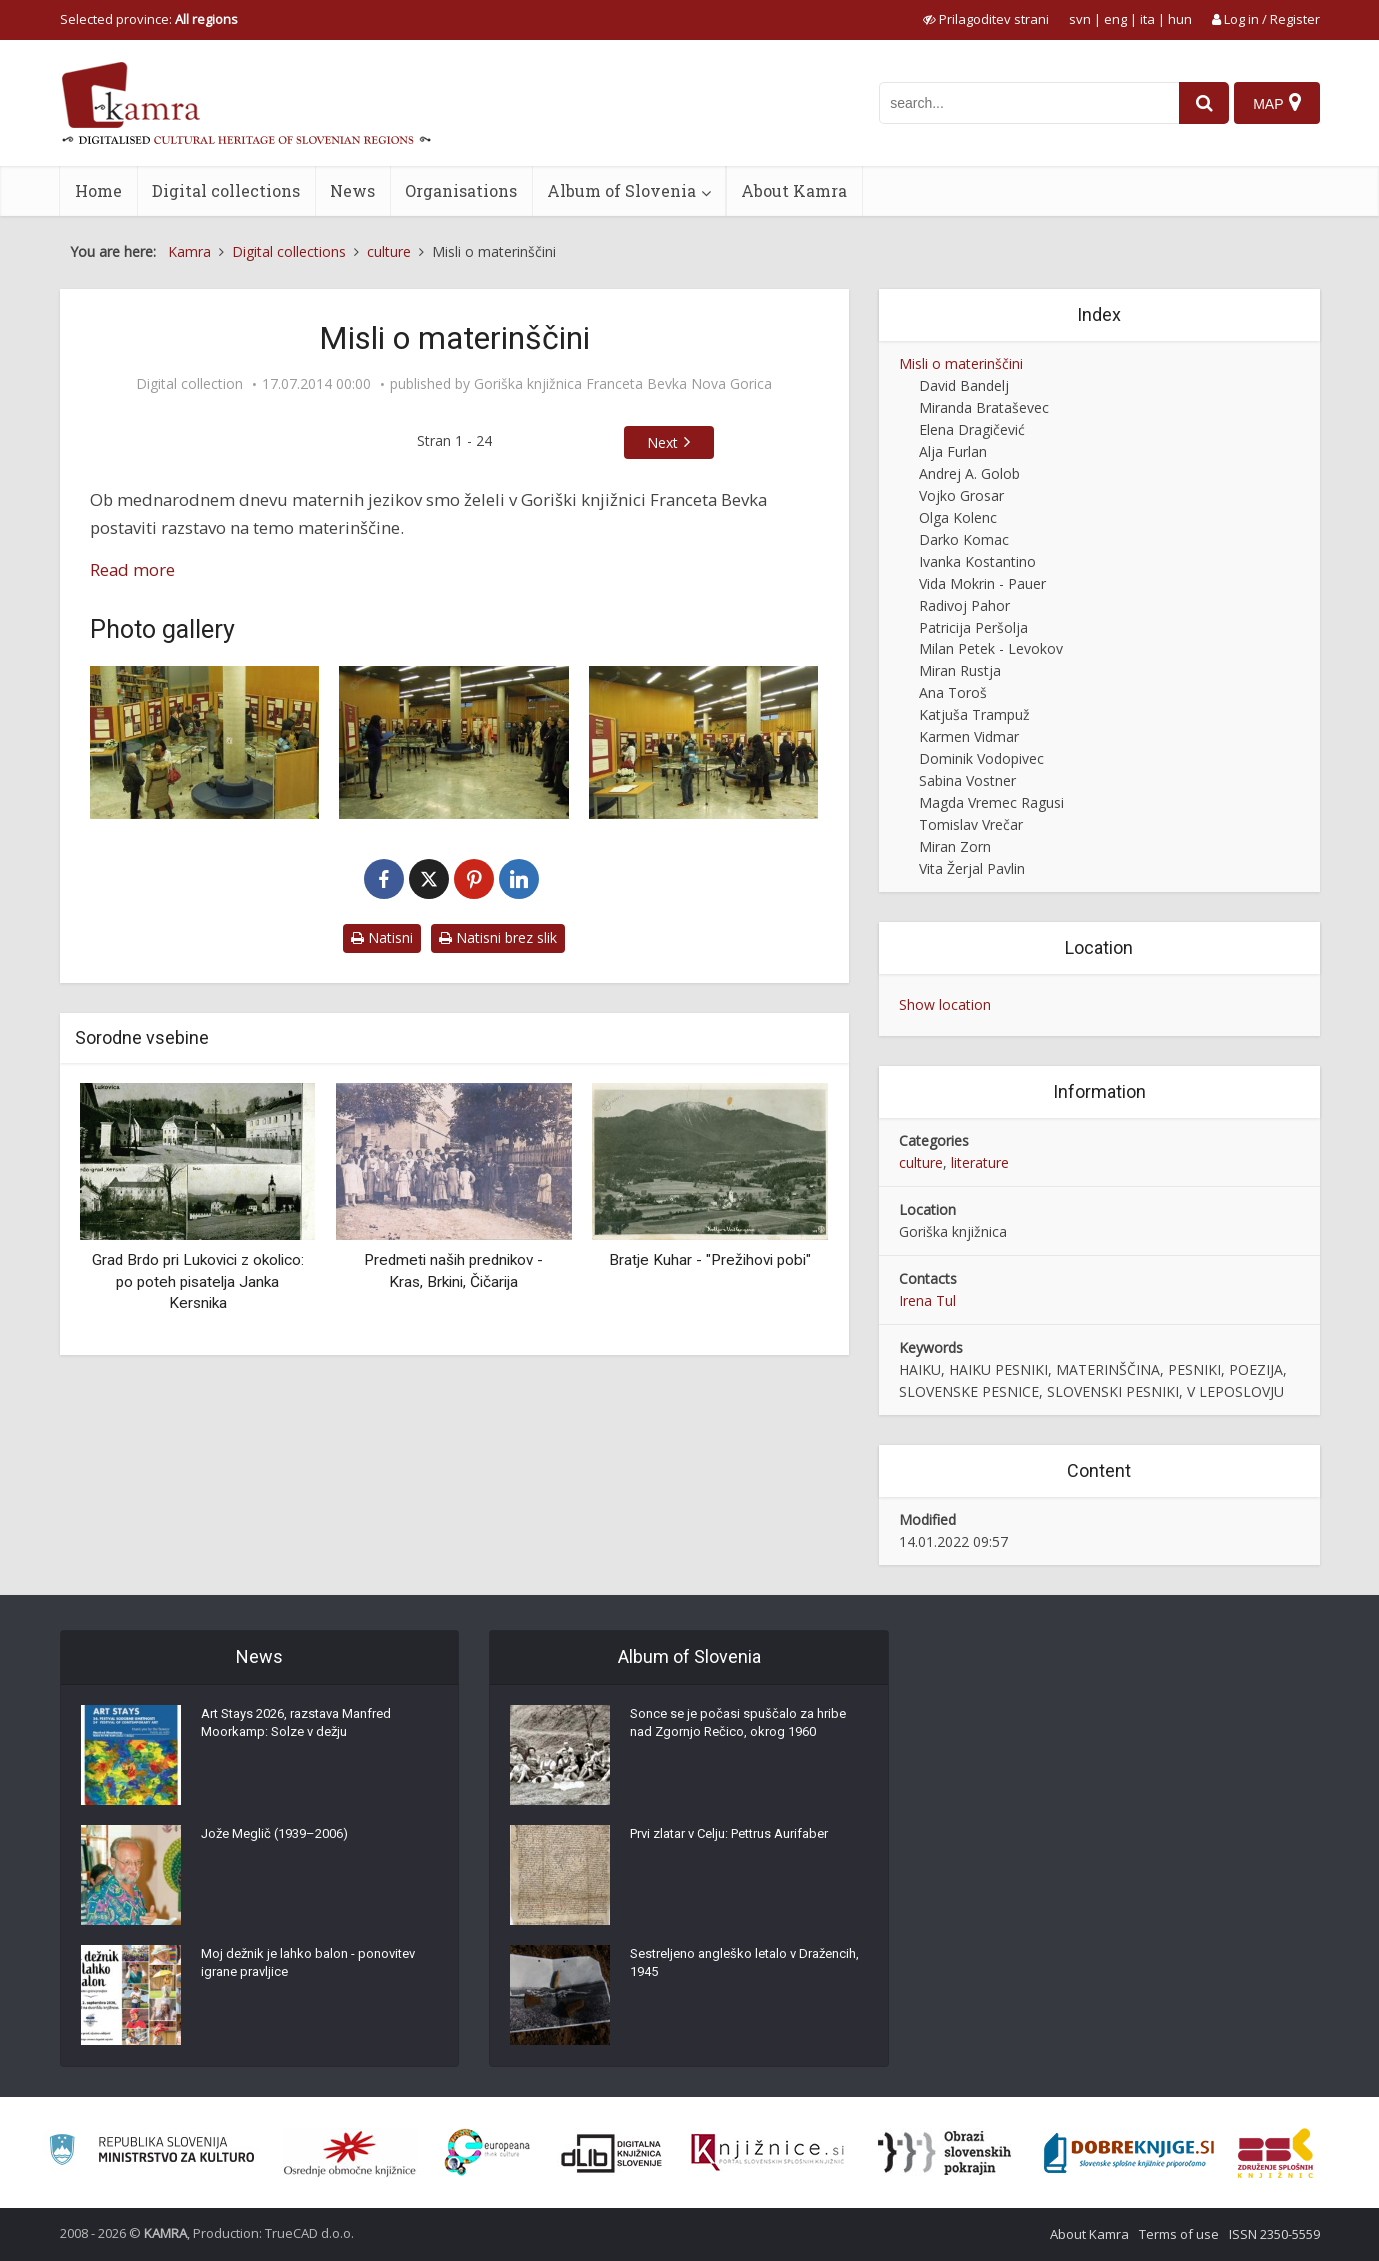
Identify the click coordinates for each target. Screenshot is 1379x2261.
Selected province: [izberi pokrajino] (149, 19)
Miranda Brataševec (984, 407)
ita (1147, 19)
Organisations (461, 190)
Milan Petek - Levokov (991, 648)
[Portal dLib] (612, 2153)
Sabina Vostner (967, 780)
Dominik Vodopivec (981, 758)
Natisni (382, 937)
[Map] (1275, 103)
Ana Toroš (953, 692)
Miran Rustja (960, 670)
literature (980, 1162)
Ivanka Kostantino (977, 561)
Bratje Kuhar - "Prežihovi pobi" (710, 1260)
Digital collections (226, 190)
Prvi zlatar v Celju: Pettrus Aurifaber (742, 1840)
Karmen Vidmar (969, 736)
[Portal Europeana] (487, 2152)
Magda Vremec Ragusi (991, 802)
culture (921, 1162)
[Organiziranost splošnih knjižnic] (350, 2153)
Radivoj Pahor (964, 605)
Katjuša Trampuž (974, 714)
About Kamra (794, 190)
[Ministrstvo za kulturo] (151, 2152)
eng (1115, 19)
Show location (945, 1004)
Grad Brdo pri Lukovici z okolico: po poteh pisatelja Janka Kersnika (198, 1281)
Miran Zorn (955, 846)
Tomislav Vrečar (971, 824)
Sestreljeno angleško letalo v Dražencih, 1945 (720, 1970)
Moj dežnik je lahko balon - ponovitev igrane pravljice (315, 1970)
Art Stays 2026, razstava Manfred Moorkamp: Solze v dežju (308, 1730)
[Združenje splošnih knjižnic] (1275, 2153)
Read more (132, 569)
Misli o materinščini (961, 363)
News (352, 190)
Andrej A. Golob (969, 473)
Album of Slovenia (621, 190)
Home (98, 190)
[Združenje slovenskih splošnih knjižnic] (767, 2153)
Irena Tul (927, 1300)
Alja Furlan (953, 451)
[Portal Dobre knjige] (1129, 2153)
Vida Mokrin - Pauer (982, 583)
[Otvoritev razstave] (205, 742)
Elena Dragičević (972, 429)
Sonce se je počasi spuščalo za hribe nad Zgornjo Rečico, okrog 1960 (744, 1730)
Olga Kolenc (958, 517)
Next (662, 442)
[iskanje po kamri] (1022, 103)
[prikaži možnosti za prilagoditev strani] (986, 19)
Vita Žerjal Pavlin (972, 868)
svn (1080, 19)
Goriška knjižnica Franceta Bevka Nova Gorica (623, 384)
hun (1180, 19)
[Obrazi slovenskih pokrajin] (944, 2153)
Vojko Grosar (961, 495)
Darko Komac (964, 539)
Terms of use (1179, 2234)
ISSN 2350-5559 (1274, 2234)
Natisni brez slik (498, 937)
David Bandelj (964, 385)
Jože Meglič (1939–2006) (281, 1840)
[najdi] (1197, 103)
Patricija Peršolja (973, 627)
